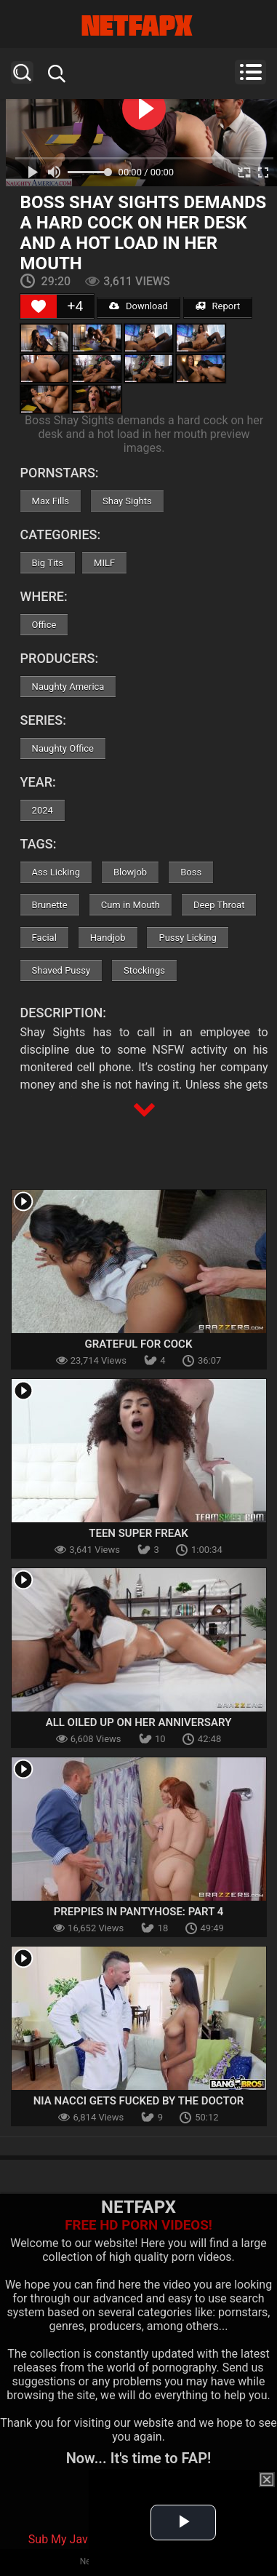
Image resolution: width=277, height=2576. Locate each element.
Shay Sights (127, 501)
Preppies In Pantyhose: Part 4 (139, 1911)
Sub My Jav (58, 2539)
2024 (42, 810)
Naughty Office (63, 748)
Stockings (144, 970)
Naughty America (68, 686)
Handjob (108, 937)
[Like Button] (38, 306)
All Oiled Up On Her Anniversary (139, 1722)
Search (22, 72)
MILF (104, 562)
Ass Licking (56, 872)
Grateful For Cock (139, 1344)
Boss (190, 872)
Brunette (50, 904)
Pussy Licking (187, 937)
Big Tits (47, 562)
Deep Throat (219, 904)
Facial (44, 937)
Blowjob (130, 872)
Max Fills (50, 501)
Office (44, 624)
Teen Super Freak (138, 1533)
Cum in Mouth (130, 904)
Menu (250, 72)
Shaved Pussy (61, 970)
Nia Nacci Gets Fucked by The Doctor (138, 2100)
